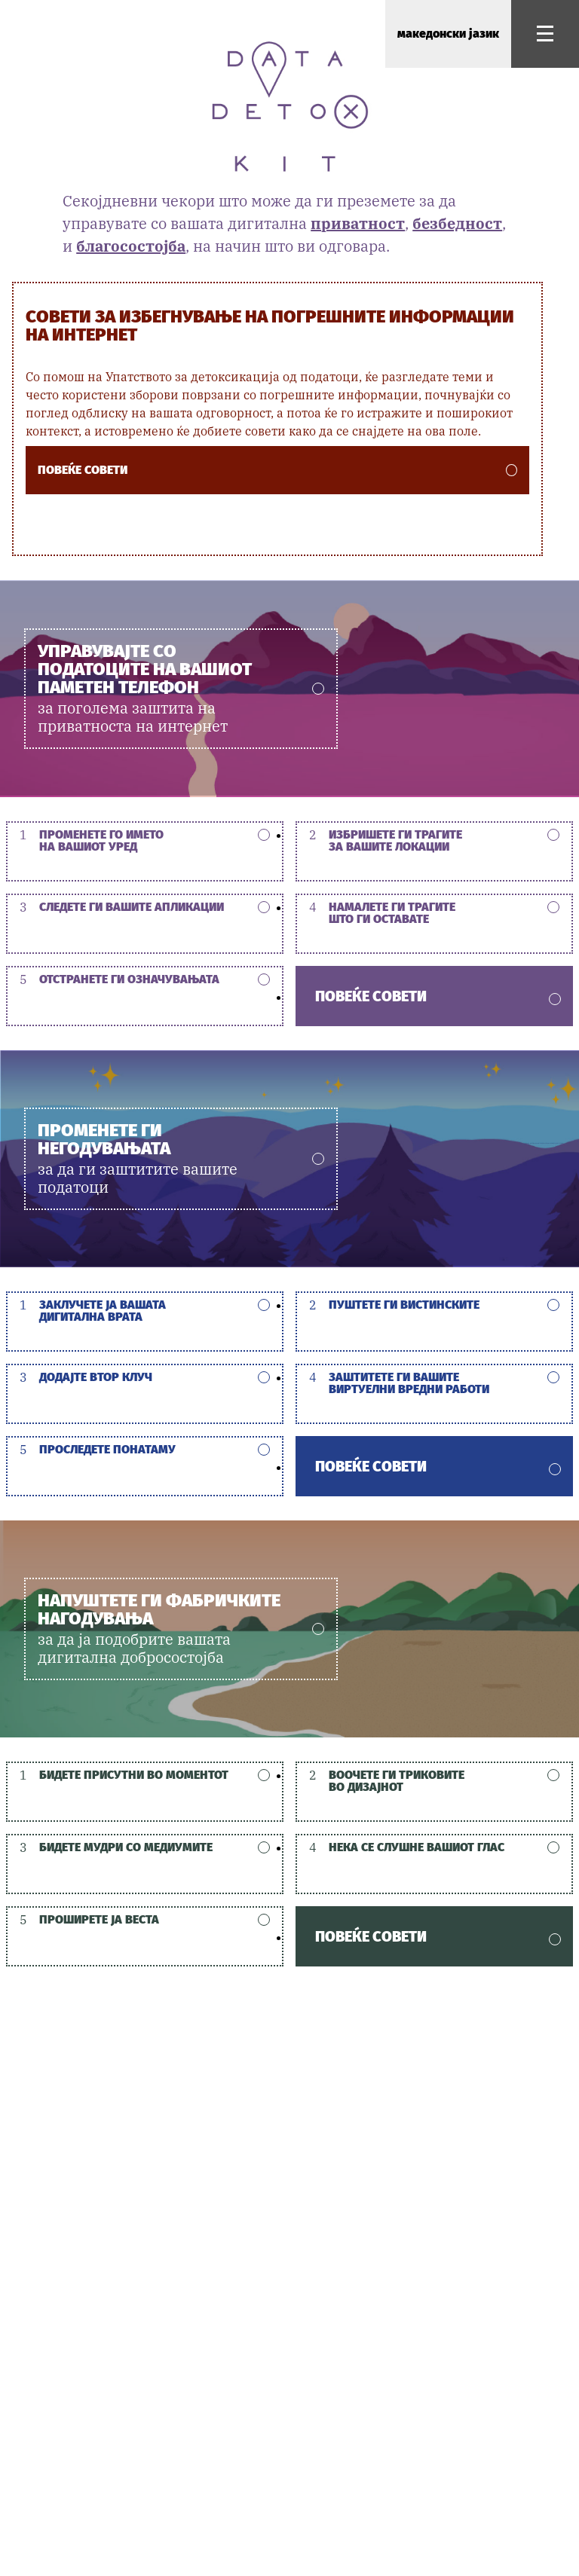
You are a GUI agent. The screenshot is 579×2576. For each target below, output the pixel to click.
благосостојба (130, 246)
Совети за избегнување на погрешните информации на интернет (270, 325)
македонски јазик (448, 33)
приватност (358, 223)
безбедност (457, 223)
